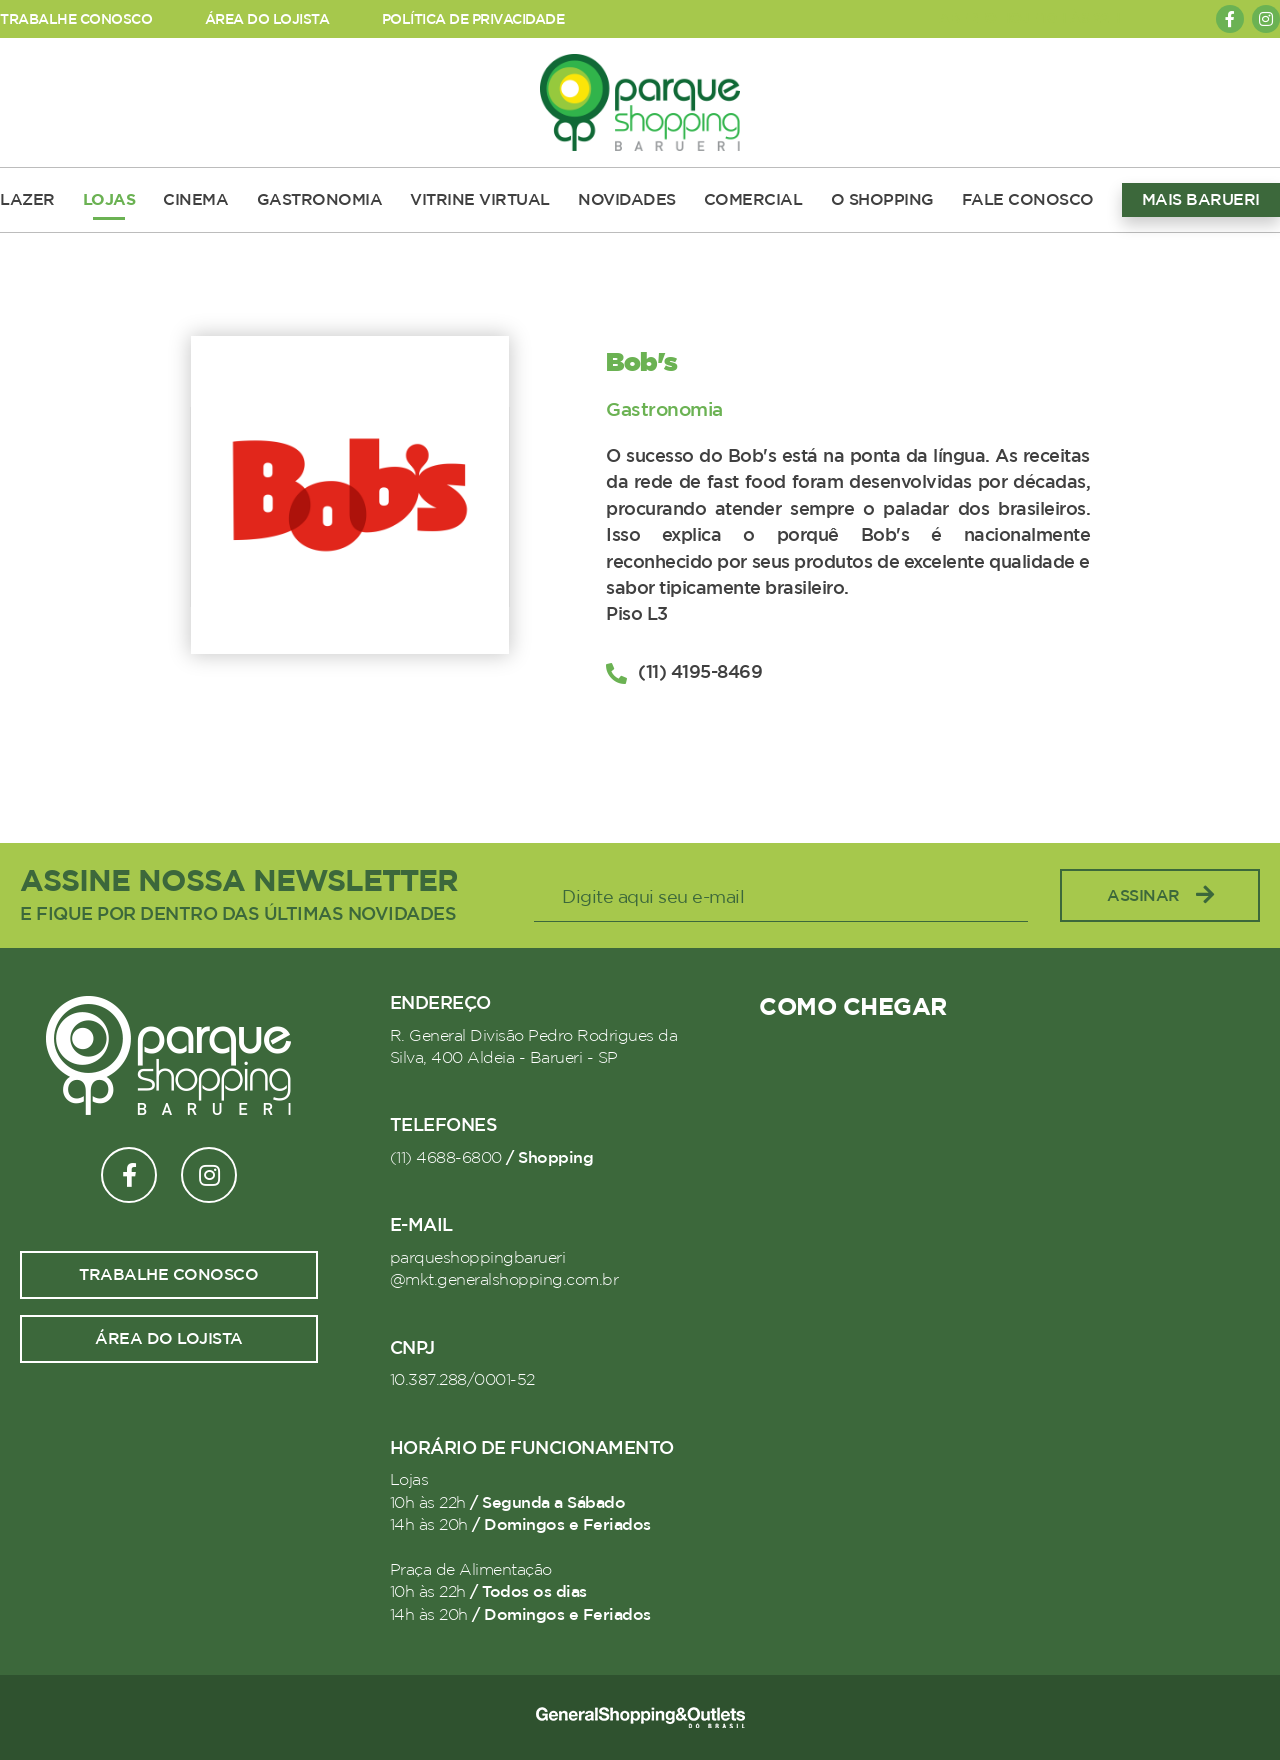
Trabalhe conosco (168, 1275)
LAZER (27, 200)
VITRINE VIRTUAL (480, 200)
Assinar (1160, 895)
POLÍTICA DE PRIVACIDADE (473, 19)
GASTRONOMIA (320, 200)
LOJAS (109, 200)
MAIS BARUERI (1201, 200)
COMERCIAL (753, 200)
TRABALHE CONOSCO (76, 19)
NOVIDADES (627, 200)
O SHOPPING (882, 200)
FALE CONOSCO (1028, 200)
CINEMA (195, 200)
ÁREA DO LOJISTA (267, 19)
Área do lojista (169, 1339)
